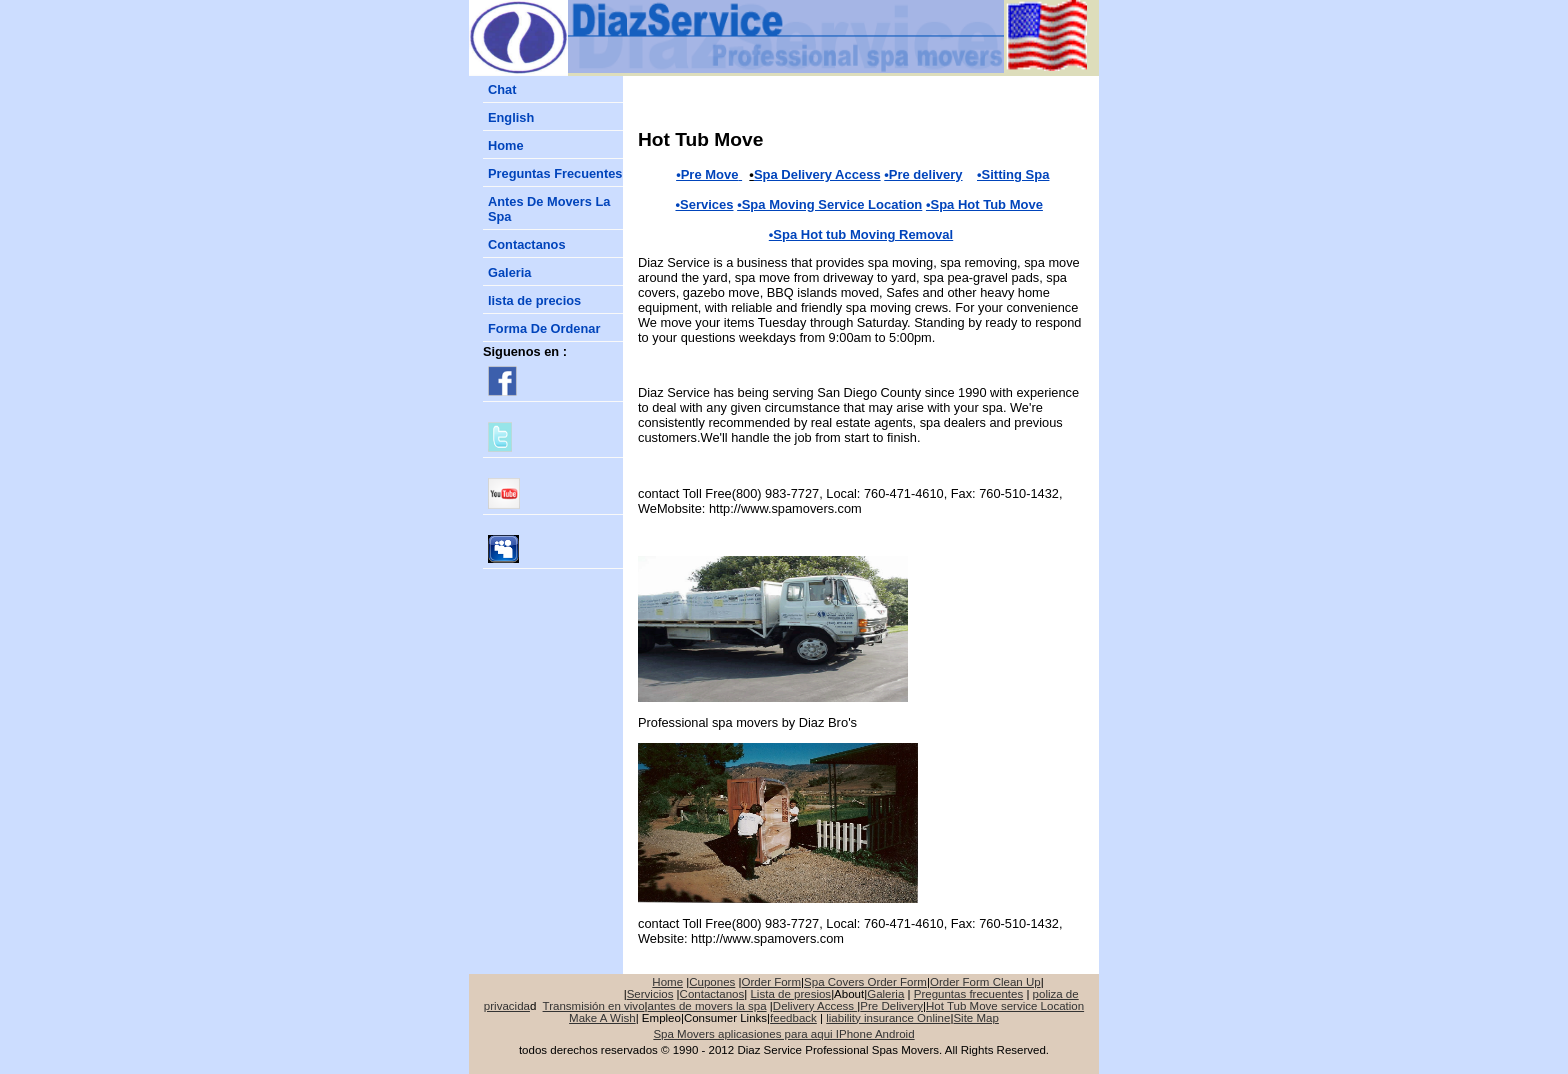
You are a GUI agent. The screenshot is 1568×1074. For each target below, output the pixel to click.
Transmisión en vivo (594, 1006)
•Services (704, 204)
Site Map (975, 1018)
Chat (502, 89)
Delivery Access (815, 1006)
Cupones (712, 982)
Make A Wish (602, 1018)
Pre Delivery (891, 1006)
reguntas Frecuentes (555, 173)
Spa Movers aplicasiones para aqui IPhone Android (783, 1034)
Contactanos (527, 244)
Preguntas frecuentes (968, 994)
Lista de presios (790, 994)
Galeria (509, 272)
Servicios (650, 994)
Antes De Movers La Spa (549, 209)
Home (506, 145)
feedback (793, 1018)
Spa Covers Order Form (865, 982)
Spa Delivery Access (817, 174)
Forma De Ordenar (544, 328)
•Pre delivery (923, 174)
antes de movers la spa (707, 1006)
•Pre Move (707, 174)
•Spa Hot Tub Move (984, 204)
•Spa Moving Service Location (829, 204)
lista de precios (534, 300)
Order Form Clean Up (985, 982)
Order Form (772, 982)
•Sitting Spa (1013, 174)
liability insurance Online (888, 1018)
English (511, 117)
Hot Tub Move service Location (1005, 1006)
